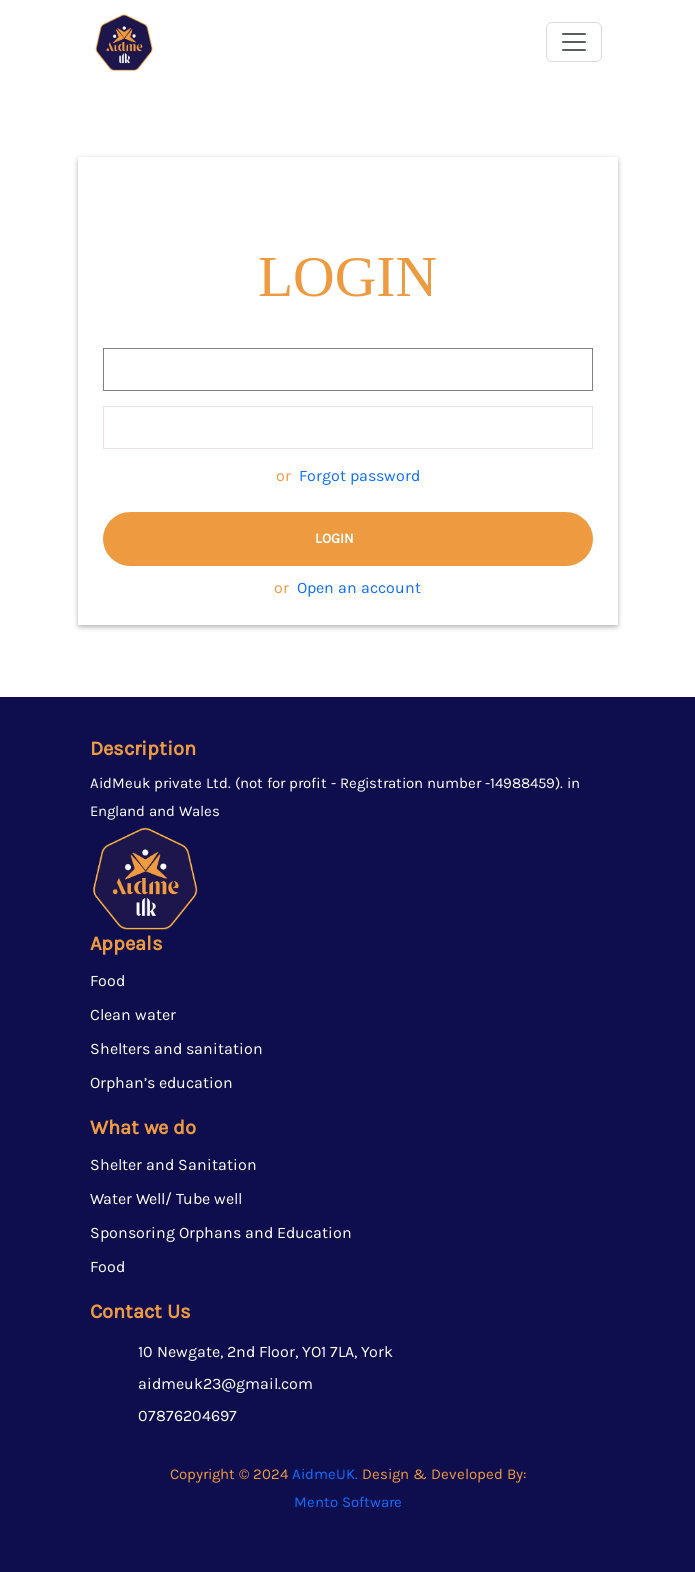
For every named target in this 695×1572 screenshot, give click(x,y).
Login (334, 538)
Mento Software (348, 1502)
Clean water (133, 1014)
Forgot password (359, 475)
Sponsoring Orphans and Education (221, 1232)
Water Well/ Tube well (166, 1198)
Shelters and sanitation (176, 1048)
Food (107, 980)
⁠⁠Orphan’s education (161, 1082)
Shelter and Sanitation (173, 1164)
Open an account (359, 587)
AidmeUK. (325, 1474)
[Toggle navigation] (574, 42)
